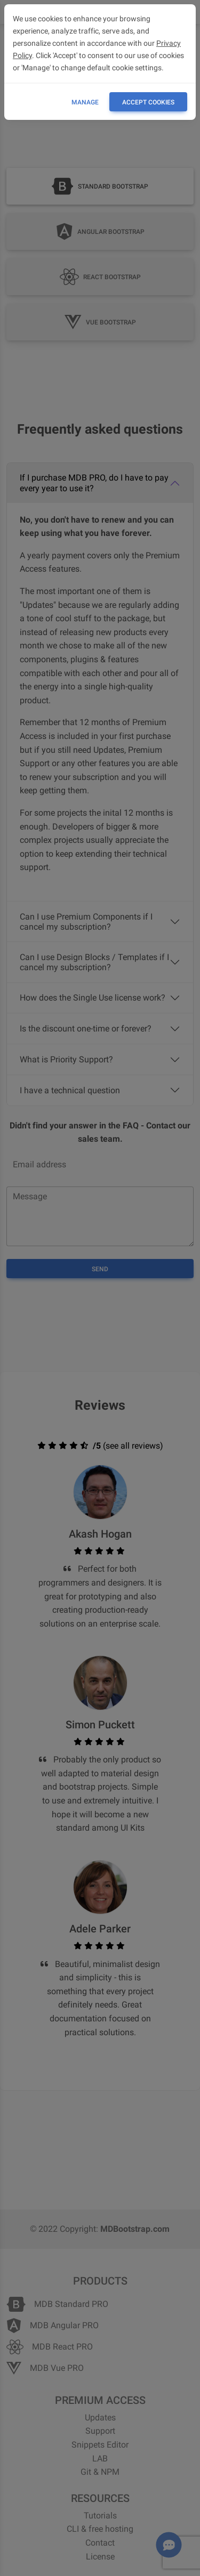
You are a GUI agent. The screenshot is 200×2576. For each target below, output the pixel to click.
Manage (85, 102)
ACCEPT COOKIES (148, 102)
